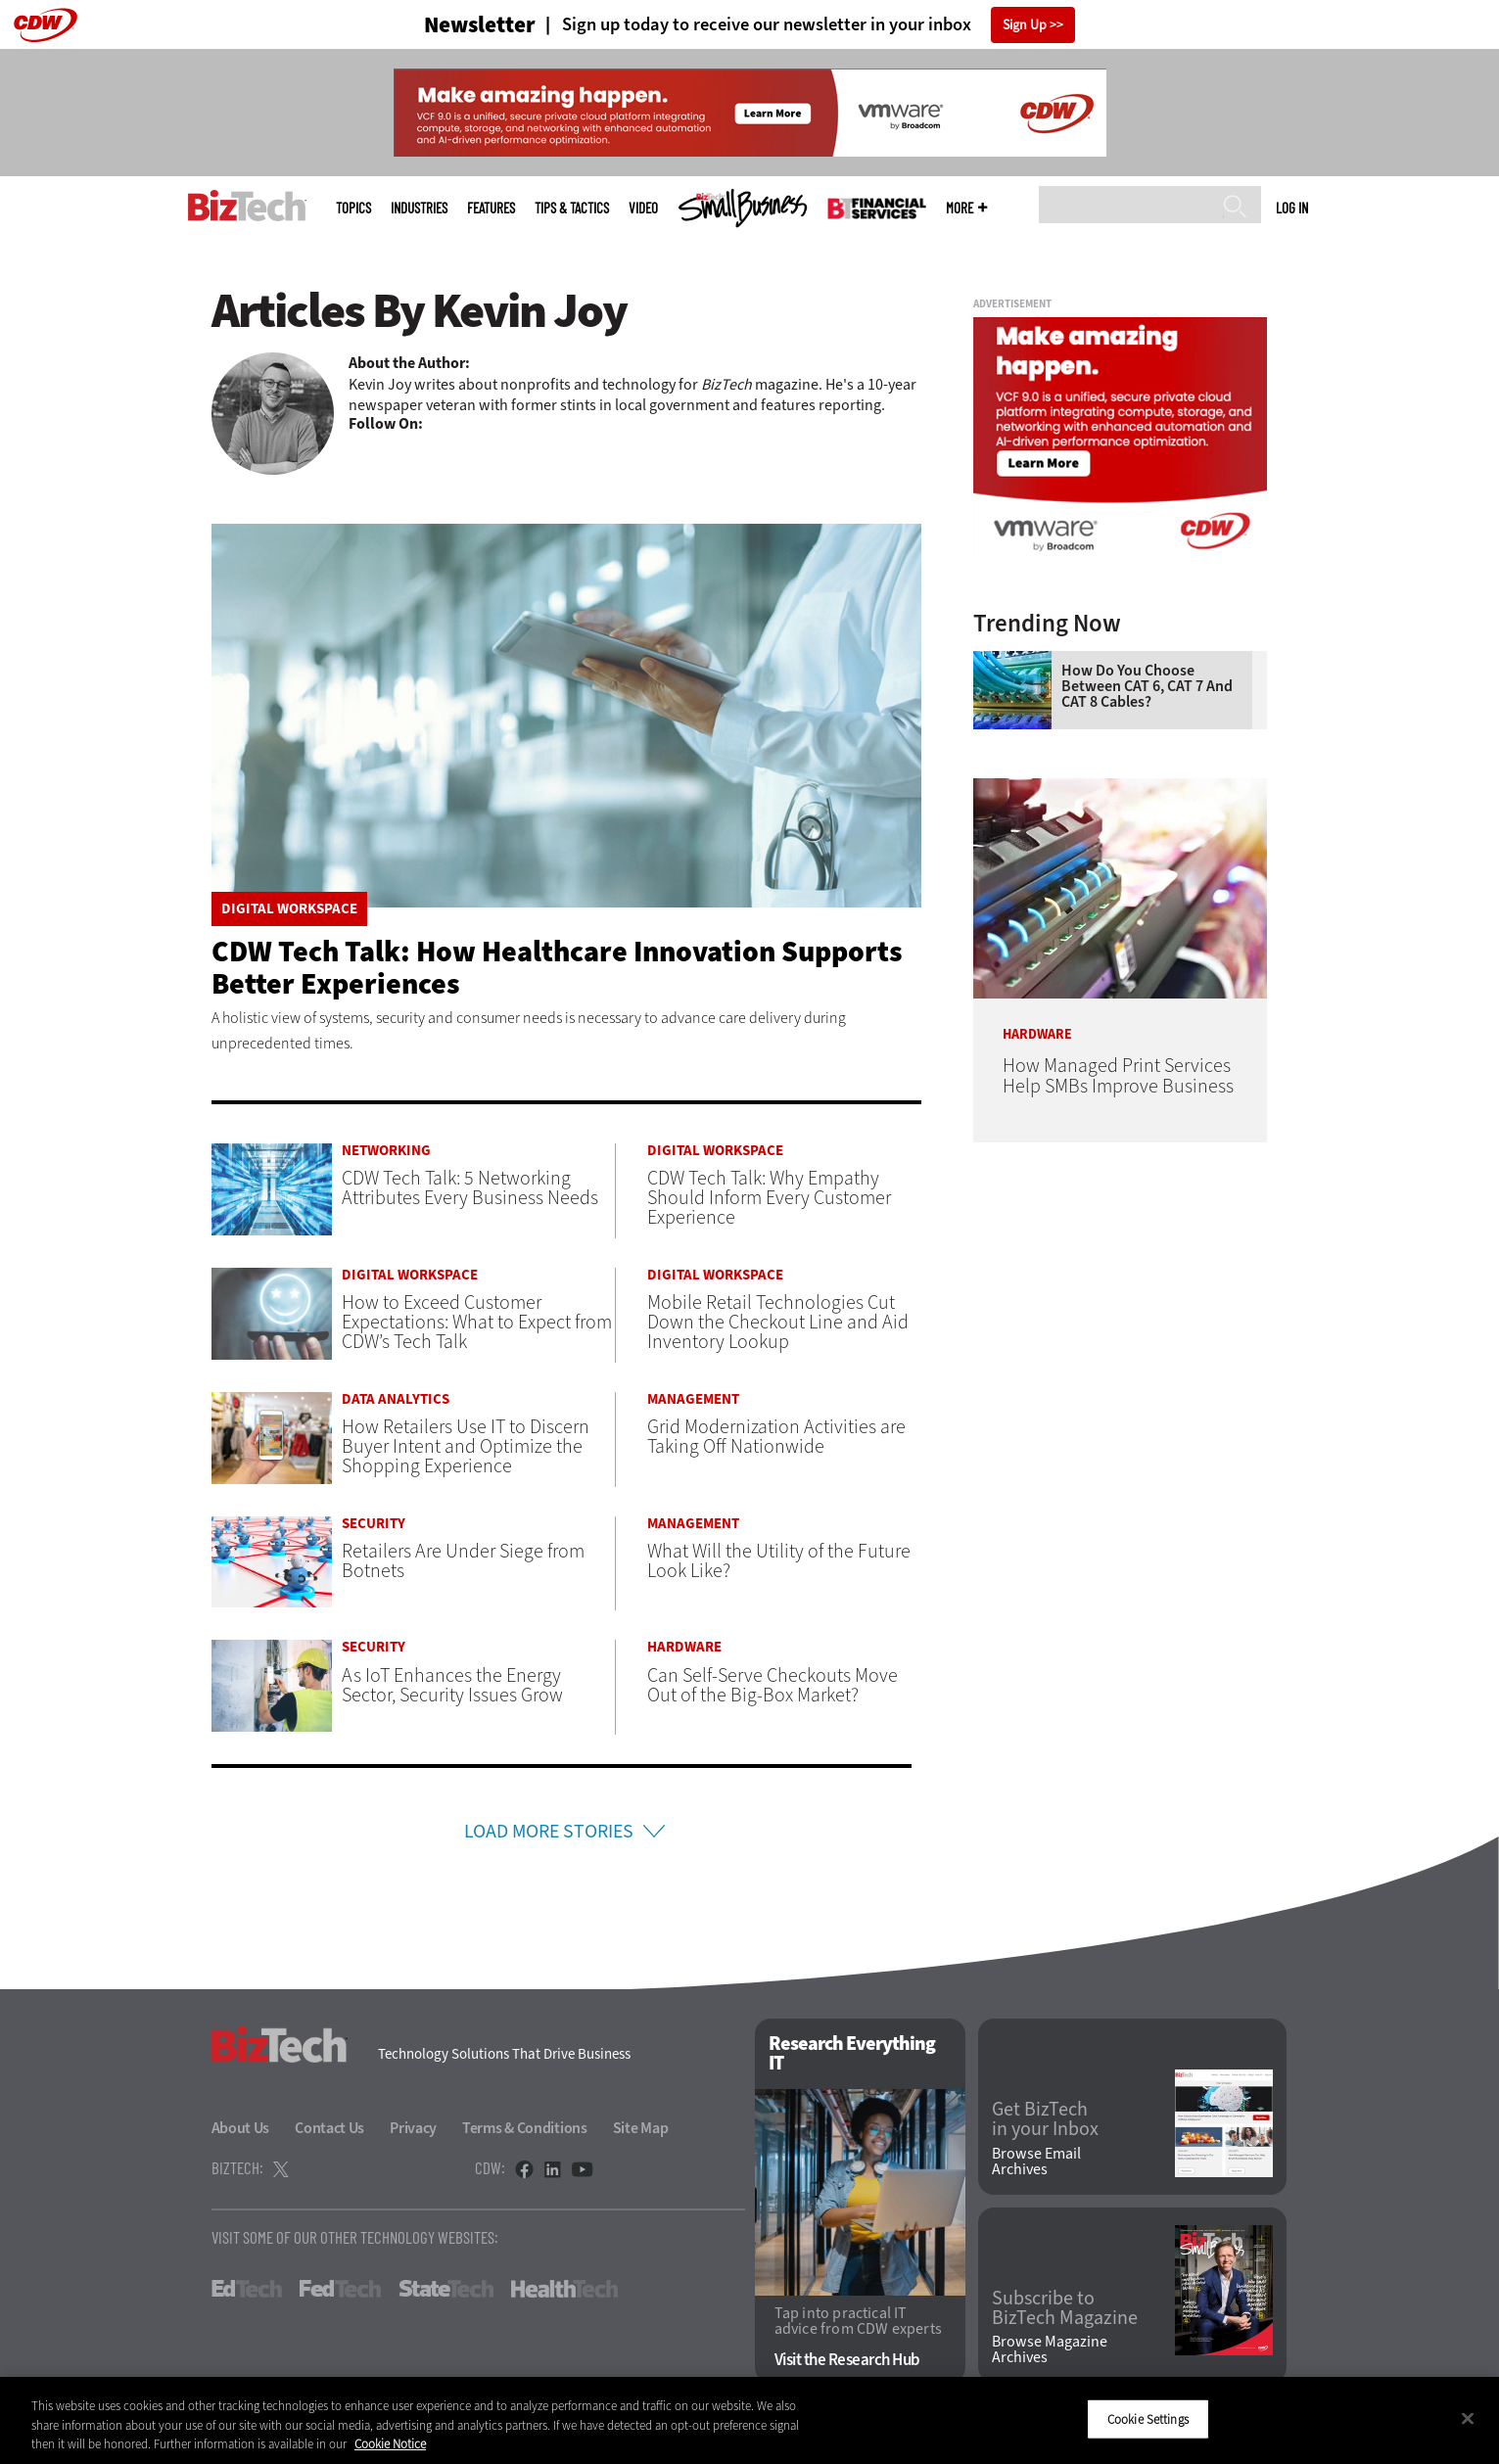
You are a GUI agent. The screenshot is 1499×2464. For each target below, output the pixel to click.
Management (693, 1399)
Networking (386, 1150)
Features (491, 208)
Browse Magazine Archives (1049, 2350)
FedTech (340, 2289)
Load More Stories (548, 1831)
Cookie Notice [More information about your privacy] (390, 2444)
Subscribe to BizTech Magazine (1065, 2308)
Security (373, 1523)
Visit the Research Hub (847, 2360)
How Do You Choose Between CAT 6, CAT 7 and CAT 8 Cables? (1147, 686)
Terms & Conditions (524, 2127)
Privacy (413, 2127)
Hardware (684, 1647)
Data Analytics (395, 1399)
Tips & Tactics (572, 208)
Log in (1292, 207)
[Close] (1467, 2418)
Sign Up (1025, 25)
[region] (749, 2420)
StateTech (445, 2289)
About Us (240, 2127)
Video (643, 208)
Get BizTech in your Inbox (1045, 2119)
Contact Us (329, 2127)
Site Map (641, 2127)
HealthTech (564, 2289)
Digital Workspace (289, 909)
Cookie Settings (1148, 2418)
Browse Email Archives (1036, 2161)
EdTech (246, 2289)
